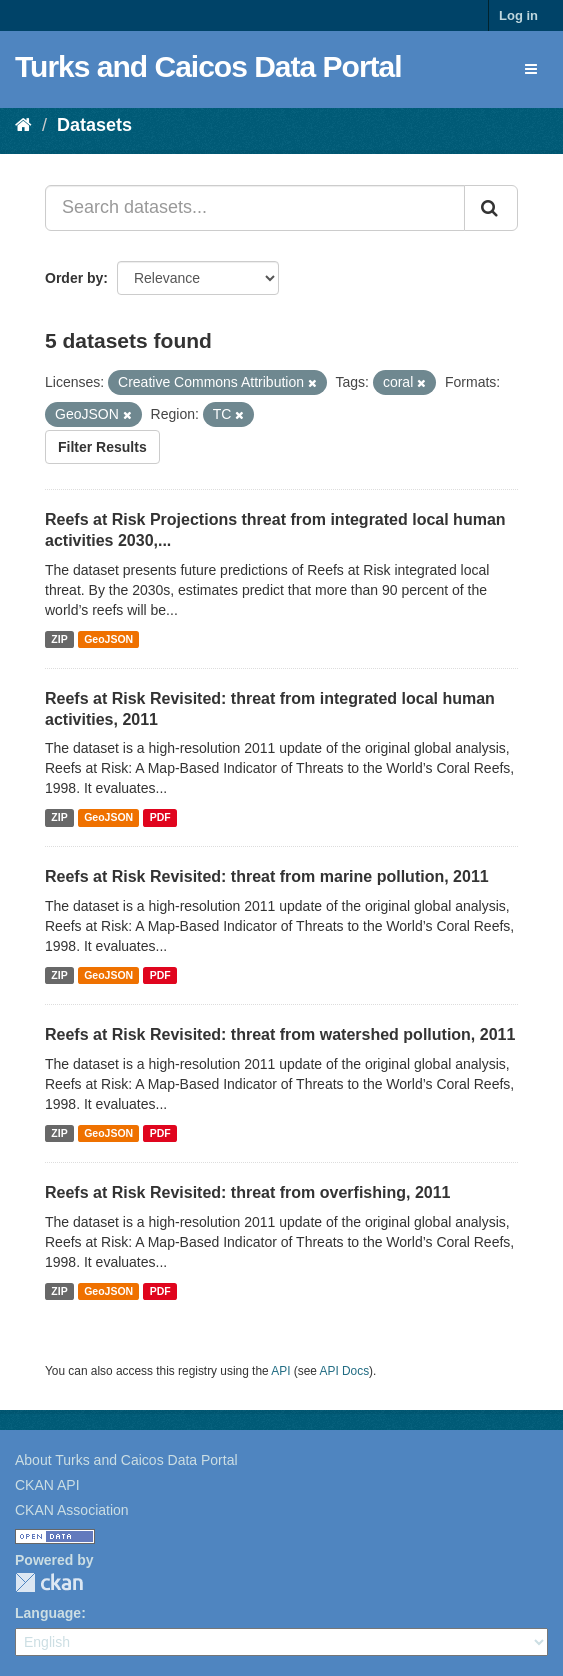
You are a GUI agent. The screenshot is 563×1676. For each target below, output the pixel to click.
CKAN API (47, 1485)
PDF (160, 817)
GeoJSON (108, 639)
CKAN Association (72, 1510)
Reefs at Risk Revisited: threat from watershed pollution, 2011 (280, 1034)
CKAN (49, 1582)
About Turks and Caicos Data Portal (126, 1460)
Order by (74, 278)
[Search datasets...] (255, 208)
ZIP (59, 639)
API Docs (345, 1371)
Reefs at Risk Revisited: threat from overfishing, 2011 (247, 1192)
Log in (518, 15)
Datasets (94, 125)
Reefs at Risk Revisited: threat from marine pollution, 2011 (267, 876)
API (280, 1371)
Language (48, 1613)
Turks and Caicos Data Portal (208, 66)
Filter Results (102, 447)
